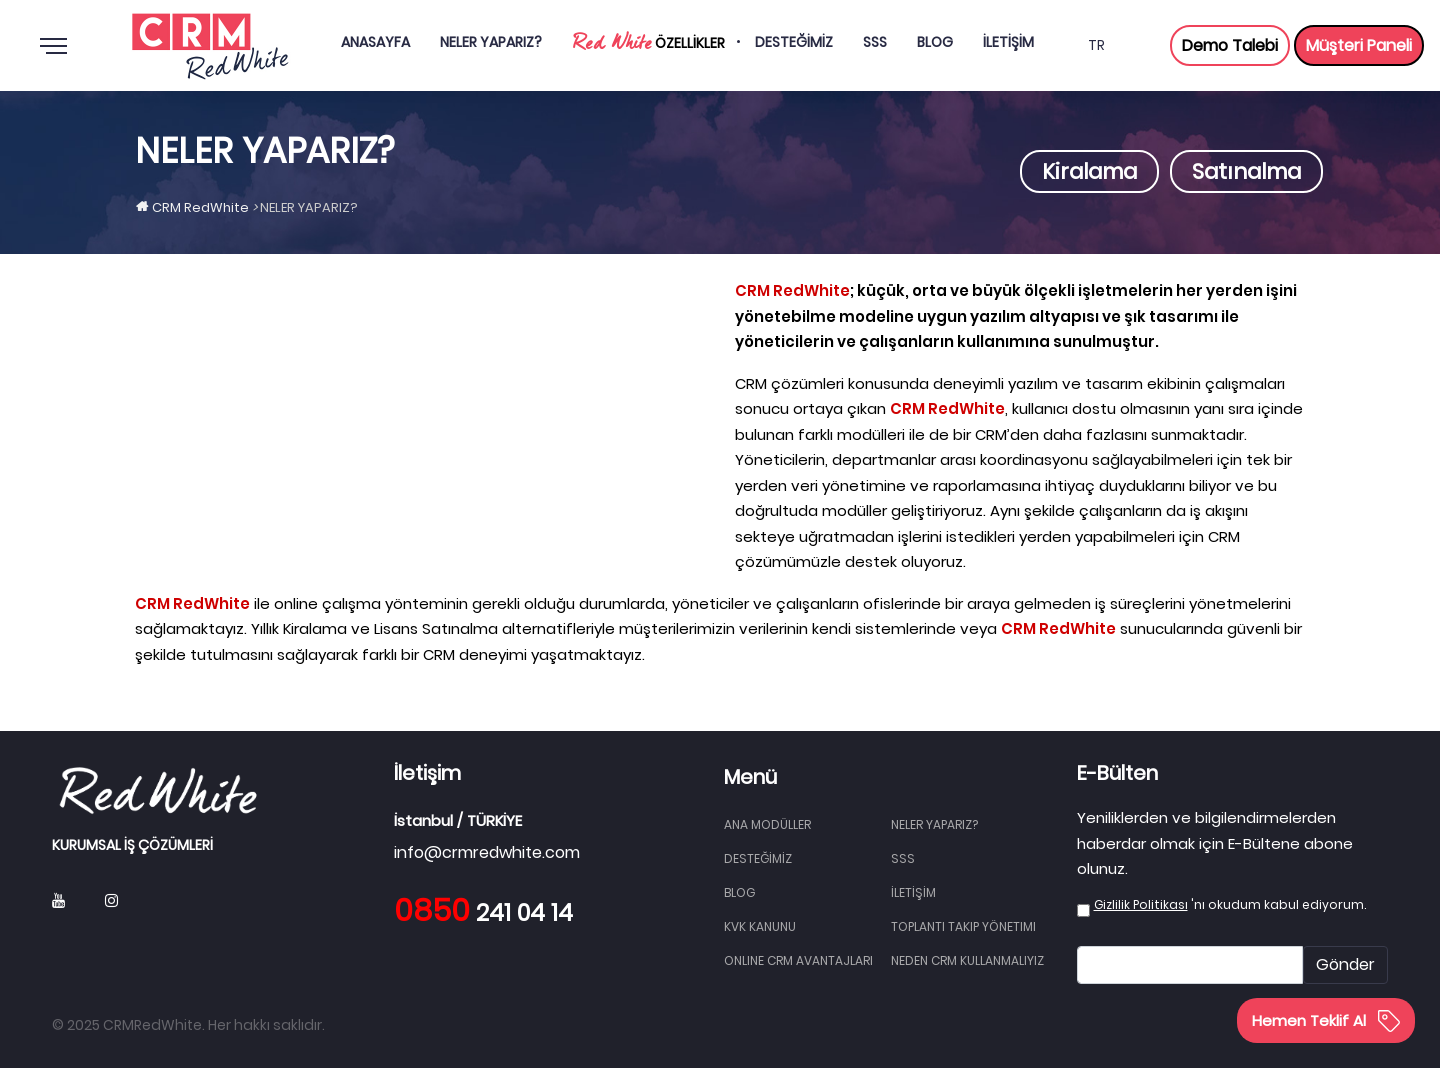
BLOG (739, 892)
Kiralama (1089, 171)
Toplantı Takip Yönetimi (963, 926)
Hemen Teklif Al (1326, 1020)
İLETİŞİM (913, 892)
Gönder (1345, 964)
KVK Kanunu (760, 926)
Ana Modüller (767, 824)
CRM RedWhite (200, 207)
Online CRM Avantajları (798, 960)
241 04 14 (483, 913)
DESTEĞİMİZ (758, 858)
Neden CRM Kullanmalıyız (967, 960)
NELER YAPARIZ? (934, 824)
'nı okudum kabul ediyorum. (1230, 904)
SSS (903, 858)
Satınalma (1246, 171)
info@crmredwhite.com (487, 852)
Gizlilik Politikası (1141, 904)
